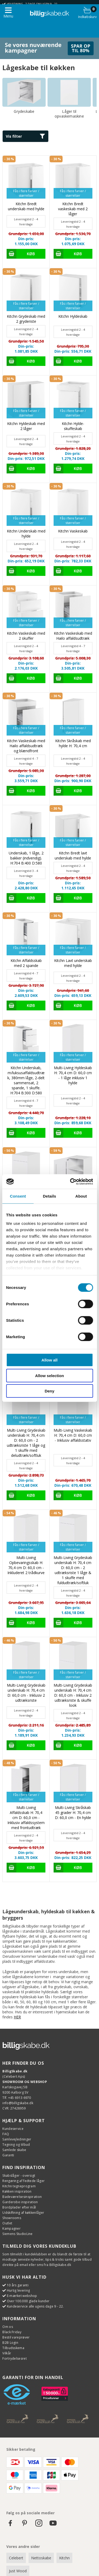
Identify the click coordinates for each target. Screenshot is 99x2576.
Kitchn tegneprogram (19, 2186)
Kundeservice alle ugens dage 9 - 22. (35, 2306)
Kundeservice (12, 2128)
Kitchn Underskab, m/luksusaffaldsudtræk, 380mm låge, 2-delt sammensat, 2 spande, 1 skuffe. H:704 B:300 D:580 (26, 1080)
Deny (49, 1391)
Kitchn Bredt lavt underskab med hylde (73, 855)
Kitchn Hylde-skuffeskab (73, 426)
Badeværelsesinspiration (22, 2196)
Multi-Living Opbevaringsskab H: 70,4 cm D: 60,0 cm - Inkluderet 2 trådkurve (26, 1565)
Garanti (8, 2155)
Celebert (16, 2557)
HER (17, 2016)
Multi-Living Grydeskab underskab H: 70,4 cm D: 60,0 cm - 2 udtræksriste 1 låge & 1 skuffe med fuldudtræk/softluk (73, 1570)
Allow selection (49, 1375)
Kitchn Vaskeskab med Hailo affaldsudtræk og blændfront (26, 745)
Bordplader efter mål (19, 2207)
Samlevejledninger (16, 2139)
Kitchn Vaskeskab (73, 531)
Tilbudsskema (13, 2348)
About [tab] (81, 1196)
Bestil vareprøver (16, 2337)
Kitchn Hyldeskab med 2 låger (26, 426)
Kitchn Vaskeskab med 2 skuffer (26, 636)
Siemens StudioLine (17, 2234)
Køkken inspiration (16, 2191)
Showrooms (11, 2218)
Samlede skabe (14, 2150)
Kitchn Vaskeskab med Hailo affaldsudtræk (73, 636)
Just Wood (18, 2570)
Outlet (7, 2223)
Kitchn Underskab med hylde (26, 533)
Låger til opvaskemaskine (69, 114)
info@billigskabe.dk (17, 2103)
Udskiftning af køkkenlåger (23, 2212)
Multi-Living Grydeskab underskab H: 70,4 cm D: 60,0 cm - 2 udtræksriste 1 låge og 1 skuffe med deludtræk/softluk (26, 1443)
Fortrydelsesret (14, 2358)
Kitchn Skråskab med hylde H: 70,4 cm (73, 743)
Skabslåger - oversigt (18, 2175)
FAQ (5, 2134)
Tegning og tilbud (16, 2144)
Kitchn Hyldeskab (72, 316)
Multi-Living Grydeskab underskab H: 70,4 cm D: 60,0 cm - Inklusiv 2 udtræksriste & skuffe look (73, 1695)
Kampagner (11, 2228)
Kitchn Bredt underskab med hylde (26, 206)
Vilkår (6, 2353)
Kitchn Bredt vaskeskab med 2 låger (73, 208)
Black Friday (11, 2332)
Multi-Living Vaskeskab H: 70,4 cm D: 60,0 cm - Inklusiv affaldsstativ (73, 1435)
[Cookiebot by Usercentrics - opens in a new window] (70, 1181)
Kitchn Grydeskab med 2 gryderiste (26, 319)
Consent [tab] (18, 1196)
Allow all (49, 1360)
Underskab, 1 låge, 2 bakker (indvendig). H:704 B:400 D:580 (26, 858)
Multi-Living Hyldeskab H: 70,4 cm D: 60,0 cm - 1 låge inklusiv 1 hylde (73, 1075)
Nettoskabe (41, 2557)
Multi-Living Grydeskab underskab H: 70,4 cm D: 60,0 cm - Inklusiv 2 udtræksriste (26, 1693)
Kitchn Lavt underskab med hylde (73, 963)
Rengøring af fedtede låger (23, 2181)
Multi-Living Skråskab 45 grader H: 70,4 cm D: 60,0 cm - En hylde (73, 1812)
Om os (7, 2326)
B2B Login (10, 2342)
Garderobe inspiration (20, 2202)
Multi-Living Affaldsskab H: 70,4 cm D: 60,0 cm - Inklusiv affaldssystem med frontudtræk (26, 1817)
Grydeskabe (24, 111)
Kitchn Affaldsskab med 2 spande (26, 963)
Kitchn (64, 2557)
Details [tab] (49, 1196)
